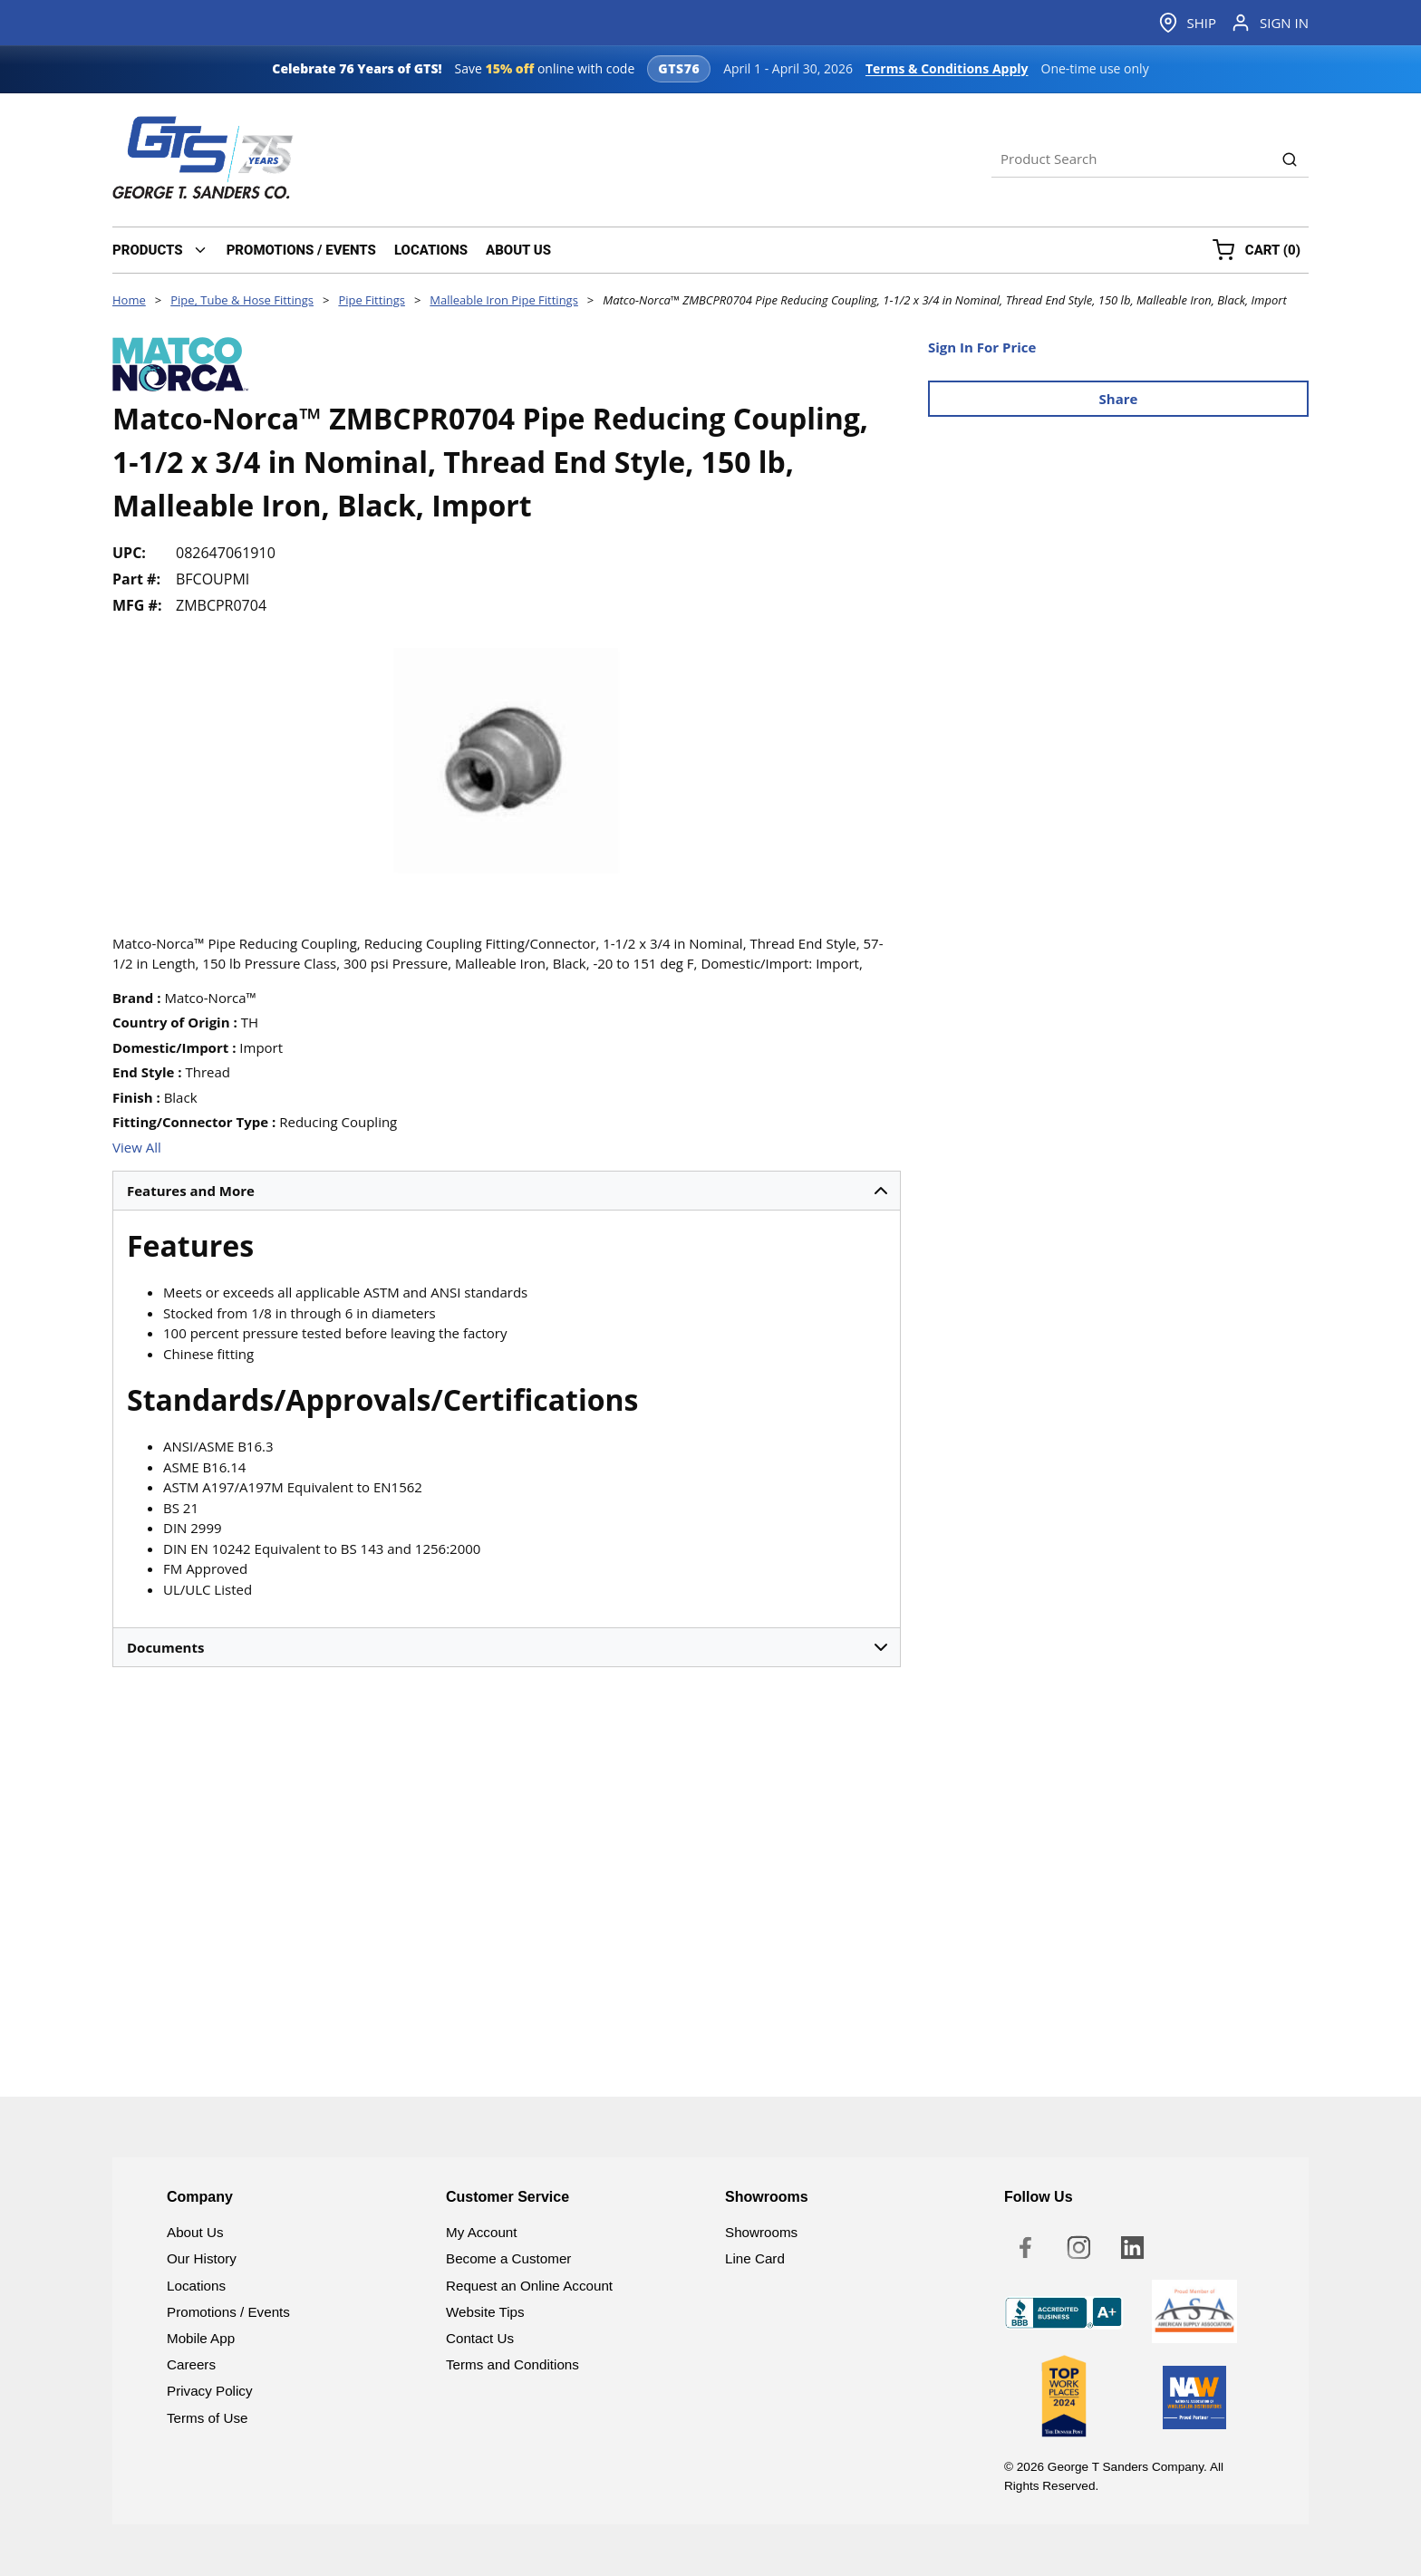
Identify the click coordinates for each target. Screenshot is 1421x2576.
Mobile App (201, 2338)
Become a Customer (508, 2258)
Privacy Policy (210, 2390)
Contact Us (480, 2338)
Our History (202, 2258)
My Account (481, 2232)
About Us (195, 2232)
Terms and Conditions (512, 2364)
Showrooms (761, 2232)
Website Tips (485, 2312)
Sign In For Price (982, 347)
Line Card (755, 2258)
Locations (196, 2285)
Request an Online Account (529, 2285)
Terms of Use (207, 2418)
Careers (191, 2364)
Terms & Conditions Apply (947, 68)
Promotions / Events (228, 2312)
